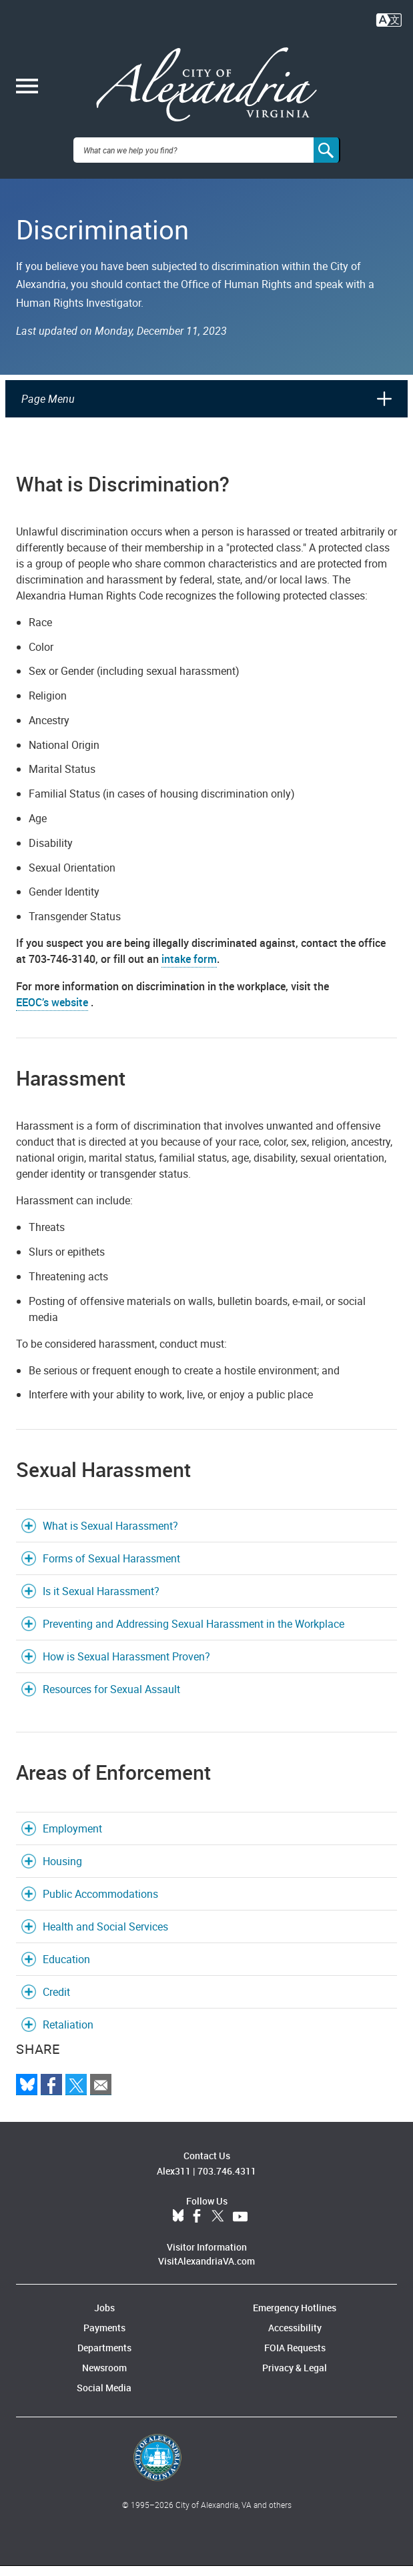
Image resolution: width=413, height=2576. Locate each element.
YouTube (240, 2226)
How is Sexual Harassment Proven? (126, 1666)
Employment (72, 1838)
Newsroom (104, 2377)
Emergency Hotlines (294, 2317)
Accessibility (295, 2337)
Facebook (196, 2226)
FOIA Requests (295, 2357)
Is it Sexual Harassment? (101, 1601)
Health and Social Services (105, 1936)
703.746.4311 (226, 2181)
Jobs (104, 2317)
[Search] (327, 160)
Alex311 (174, 2181)
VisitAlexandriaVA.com (206, 2271)
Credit (56, 2002)
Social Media (104, 2397)
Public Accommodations (100, 1903)
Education (66, 1969)
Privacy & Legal (294, 2377)
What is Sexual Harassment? (110, 1535)
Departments (104, 2357)
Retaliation (68, 2034)
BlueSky (178, 2226)
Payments (104, 2337)
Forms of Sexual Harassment (111, 1568)
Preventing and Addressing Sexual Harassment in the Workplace (193, 1633)
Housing (62, 1871)
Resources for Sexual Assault (111, 1699)
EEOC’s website (52, 1012)
